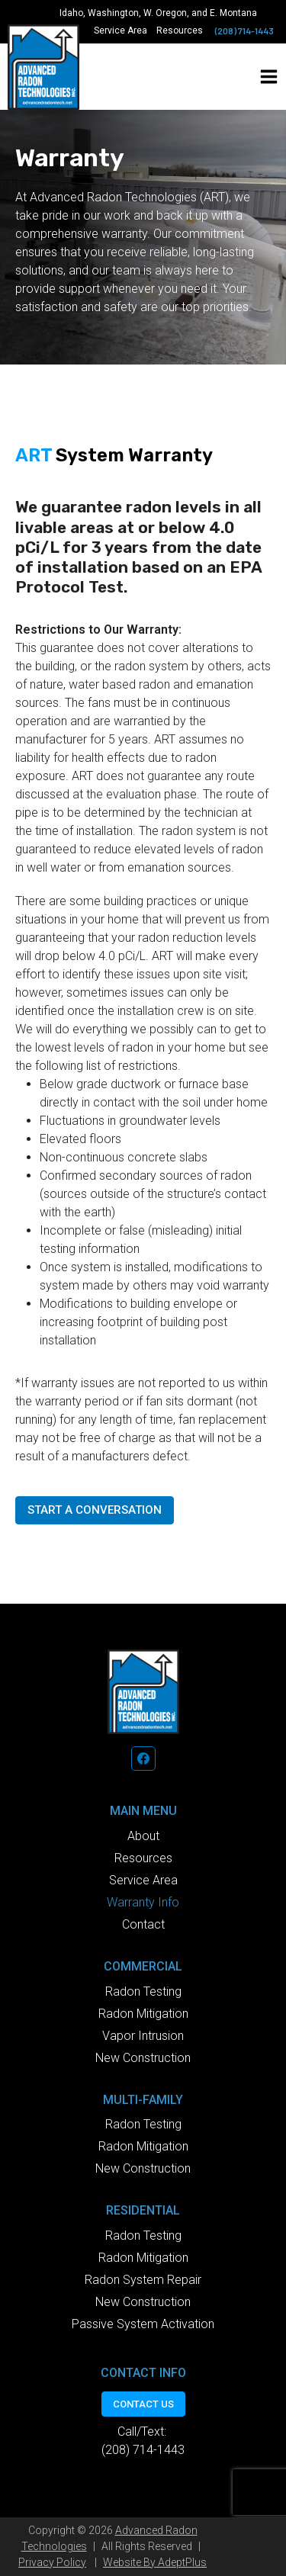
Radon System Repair (143, 2279)
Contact (143, 1924)
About (143, 1836)
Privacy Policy (52, 2562)
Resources (179, 30)
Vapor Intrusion (143, 2035)
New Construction (143, 2058)
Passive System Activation (143, 2324)
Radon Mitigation (143, 2013)
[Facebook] (143, 1758)
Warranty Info (143, 1902)
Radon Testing (143, 1991)
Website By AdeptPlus (155, 2562)
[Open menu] (268, 76)
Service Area (120, 30)
